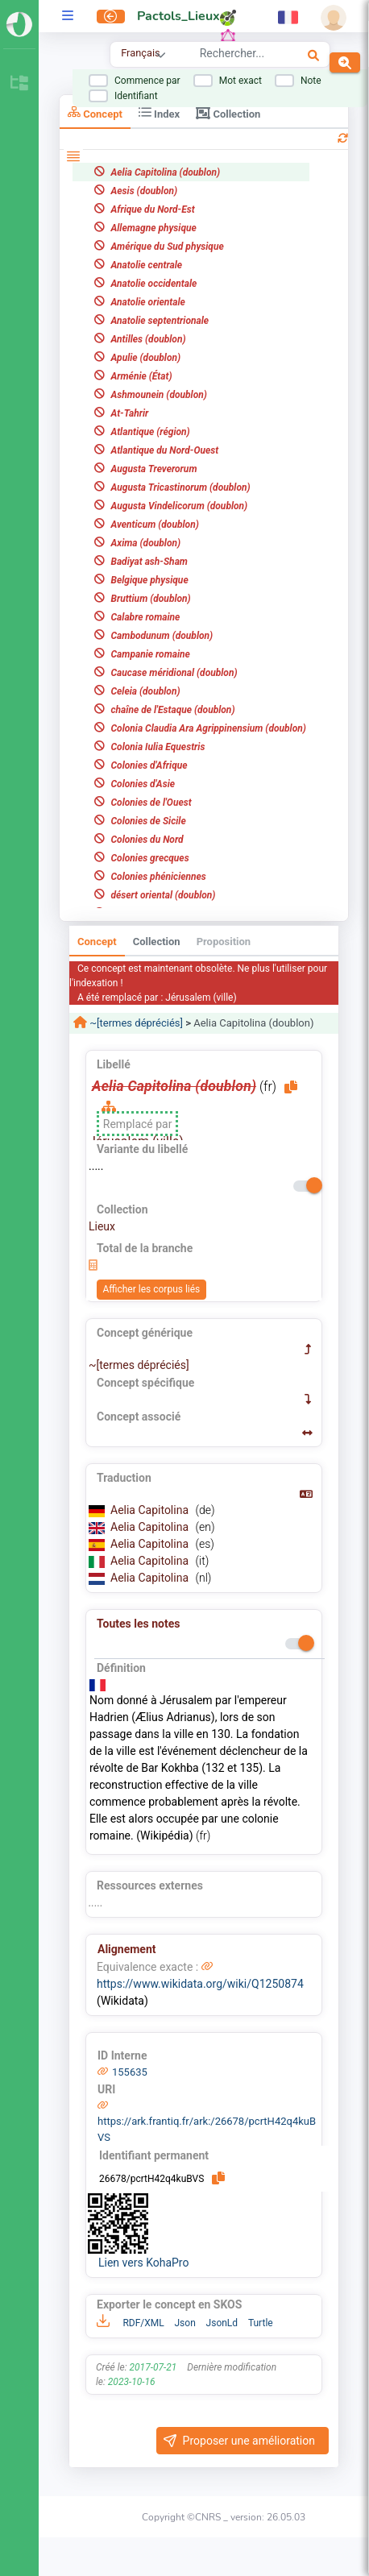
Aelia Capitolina (151, 1510)
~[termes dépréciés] (135, 1023)
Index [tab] (159, 112)
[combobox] (236, 55)
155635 (129, 2072)
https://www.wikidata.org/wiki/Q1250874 (200, 1983)
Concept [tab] (95, 112)
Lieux (102, 1226)
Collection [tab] (228, 112)
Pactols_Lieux (178, 16)
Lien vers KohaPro (143, 2262)
